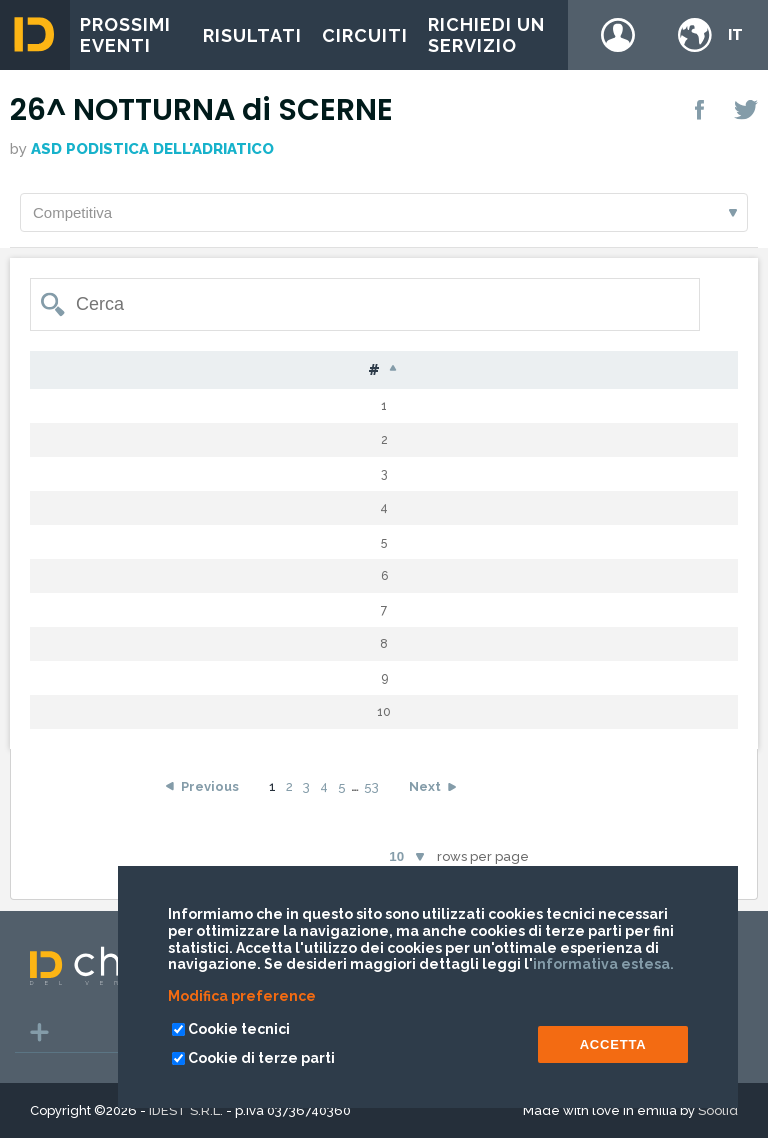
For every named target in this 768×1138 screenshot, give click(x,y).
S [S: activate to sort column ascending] (470, 370)
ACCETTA (613, 1044)
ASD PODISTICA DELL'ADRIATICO (152, 149)
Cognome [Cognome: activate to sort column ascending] (215, 370)
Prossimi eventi (125, 35)
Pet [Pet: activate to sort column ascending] (120, 370)
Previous (210, 787)
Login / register (618, 35)
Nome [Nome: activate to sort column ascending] (323, 370)
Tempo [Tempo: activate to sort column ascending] (688, 370)
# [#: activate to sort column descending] (57, 371)
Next (425, 787)
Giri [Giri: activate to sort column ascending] (604, 370)
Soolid (718, 1110)
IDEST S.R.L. (186, 1110)
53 (371, 787)
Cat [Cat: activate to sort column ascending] (532, 370)
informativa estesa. (603, 964)
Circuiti (365, 35)
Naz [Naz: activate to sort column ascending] (407, 370)
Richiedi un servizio (486, 35)
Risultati (252, 35)
